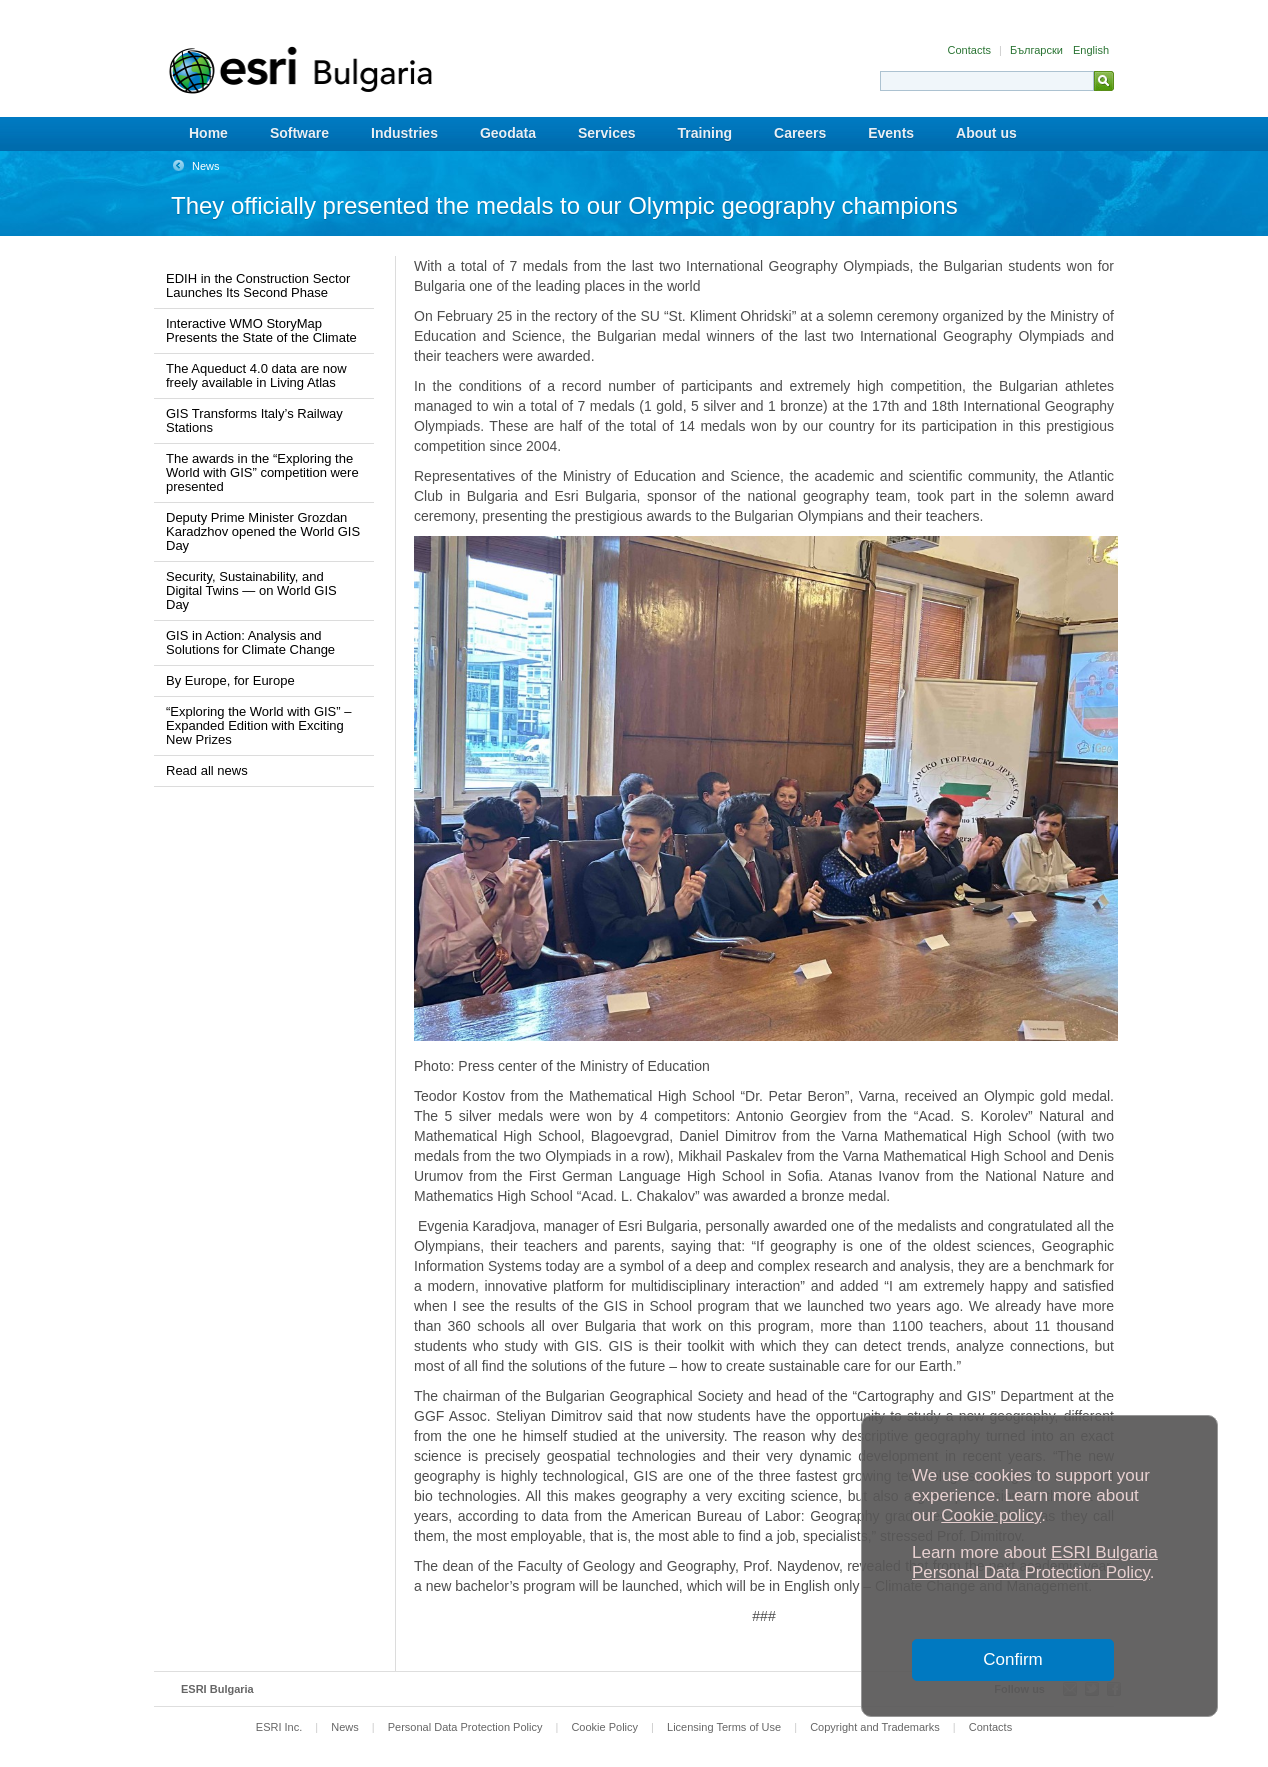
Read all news (207, 770)
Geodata (508, 133)
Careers (800, 133)
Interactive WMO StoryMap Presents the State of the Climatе (261, 330)
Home (208, 133)
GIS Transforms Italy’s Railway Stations (254, 420)
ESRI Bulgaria (217, 1689)
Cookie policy (991, 1515)
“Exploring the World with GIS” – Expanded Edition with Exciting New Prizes (258, 725)
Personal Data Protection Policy (465, 1727)
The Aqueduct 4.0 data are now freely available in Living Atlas (256, 375)
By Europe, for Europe (230, 680)
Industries (404, 133)
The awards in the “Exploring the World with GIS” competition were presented (262, 472)
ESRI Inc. (279, 1727)
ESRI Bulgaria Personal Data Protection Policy (1035, 1562)
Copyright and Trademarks (875, 1727)
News (206, 166)
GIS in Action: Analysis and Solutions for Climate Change (250, 642)
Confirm (1013, 1659)
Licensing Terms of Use (724, 1727)
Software (299, 133)
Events (891, 133)
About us (986, 133)
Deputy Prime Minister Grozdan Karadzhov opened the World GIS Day (263, 531)
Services (607, 133)
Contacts (971, 50)
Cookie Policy (604, 1727)
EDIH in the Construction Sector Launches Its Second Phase (258, 285)
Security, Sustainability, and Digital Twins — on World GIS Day (251, 590)
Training (705, 133)
